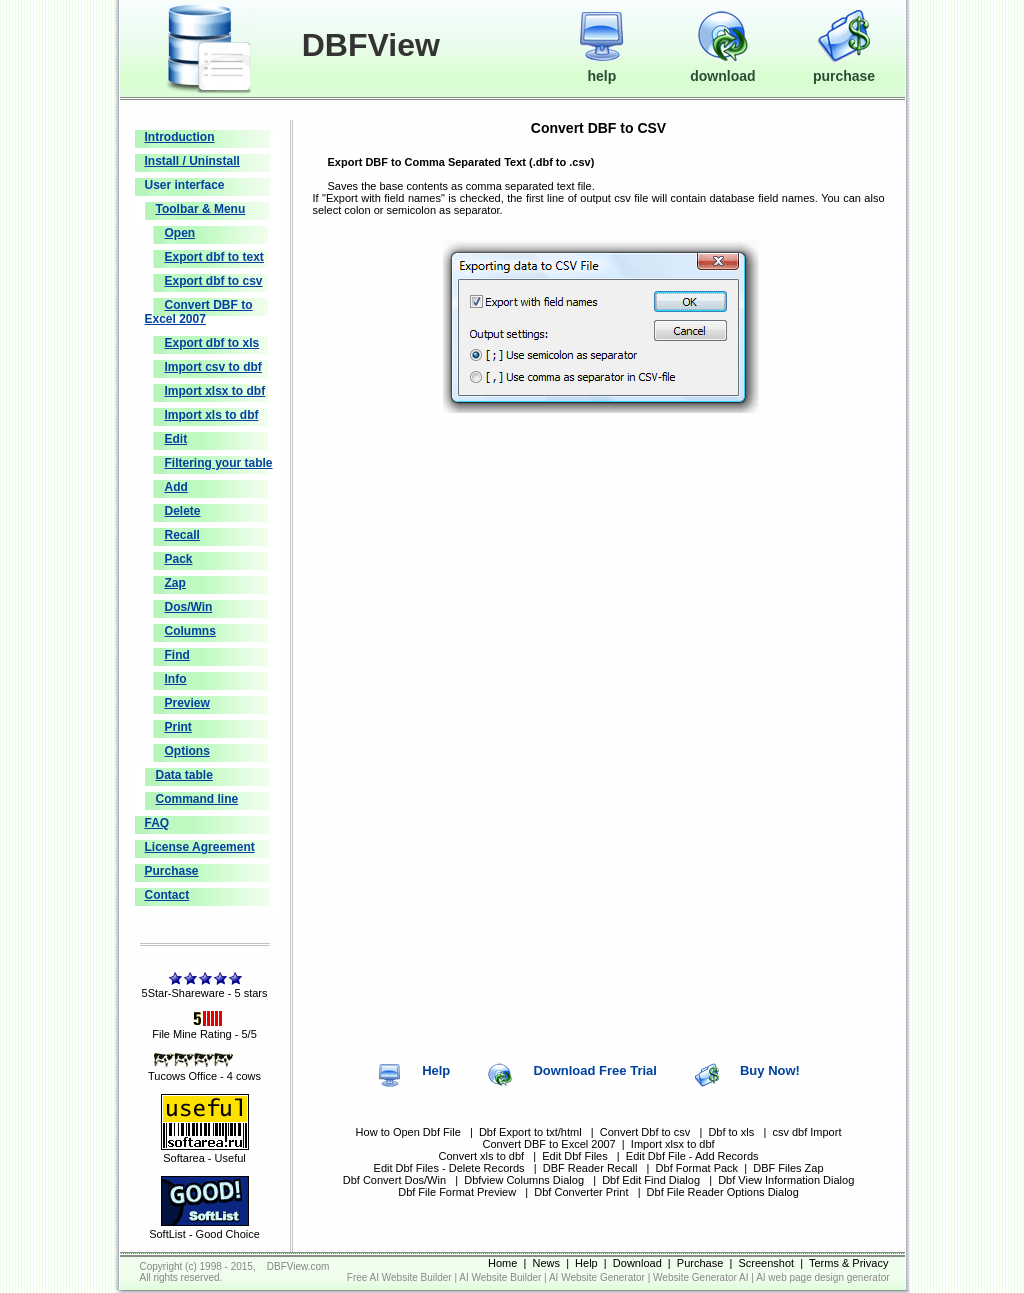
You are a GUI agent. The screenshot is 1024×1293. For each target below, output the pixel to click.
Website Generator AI (700, 1277)
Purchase (172, 871)
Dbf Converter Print (581, 1192)
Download (637, 1263)
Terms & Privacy (848, 1263)
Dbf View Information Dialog (786, 1180)
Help (436, 1070)
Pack (179, 559)
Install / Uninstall (192, 161)
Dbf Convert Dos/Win (394, 1180)
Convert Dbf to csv (645, 1132)
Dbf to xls (731, 1132)
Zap (175, 583)
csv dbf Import (806, 1132)
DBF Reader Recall (590, 1168)
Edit (176, 439)
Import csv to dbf (213, 367)
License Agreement (200, 847)
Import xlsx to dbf (215, 391)
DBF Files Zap (788, 1168)
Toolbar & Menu (201, 209)
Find (177, 655)
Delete (183, 511)
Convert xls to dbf (482, 1156)
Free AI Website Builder (399, 1277)
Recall (182, 535)
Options (187, 751)
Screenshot (766, 1263)
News (547, 1263)
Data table (184, 775)
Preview (187, 703)
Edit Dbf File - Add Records (692, 1156)
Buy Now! (770, 1070)
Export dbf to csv (214, 281)
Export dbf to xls (212, 343)
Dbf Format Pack (697, 1168)
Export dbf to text (214, 257)
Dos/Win (189, 607)
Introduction (180, 137)
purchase (844, 67)
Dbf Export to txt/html (530, 1132)
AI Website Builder (500, 1277)
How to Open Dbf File (408, 1132)
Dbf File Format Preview (458, 1192)
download (722, 67)
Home (502, 1263)
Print (178, 727)
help (601, 67)
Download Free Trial (595, 1070)
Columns (190, 631)
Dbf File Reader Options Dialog (723, 1192)
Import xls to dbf (212, 415)
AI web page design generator (822, 1277)
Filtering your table (219, 463)
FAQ (157, 823)
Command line (197, 799)
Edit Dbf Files (574, 1156)
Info (176, 679)
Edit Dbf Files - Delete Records (449, 1168)
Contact (167, 895)
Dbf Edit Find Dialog (651, 1180)
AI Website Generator (597, 1277)
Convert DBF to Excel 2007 (199, 312)
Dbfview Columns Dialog (524, 1180)
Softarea (184, 1158)
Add (176, 487)
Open (180, 233)
